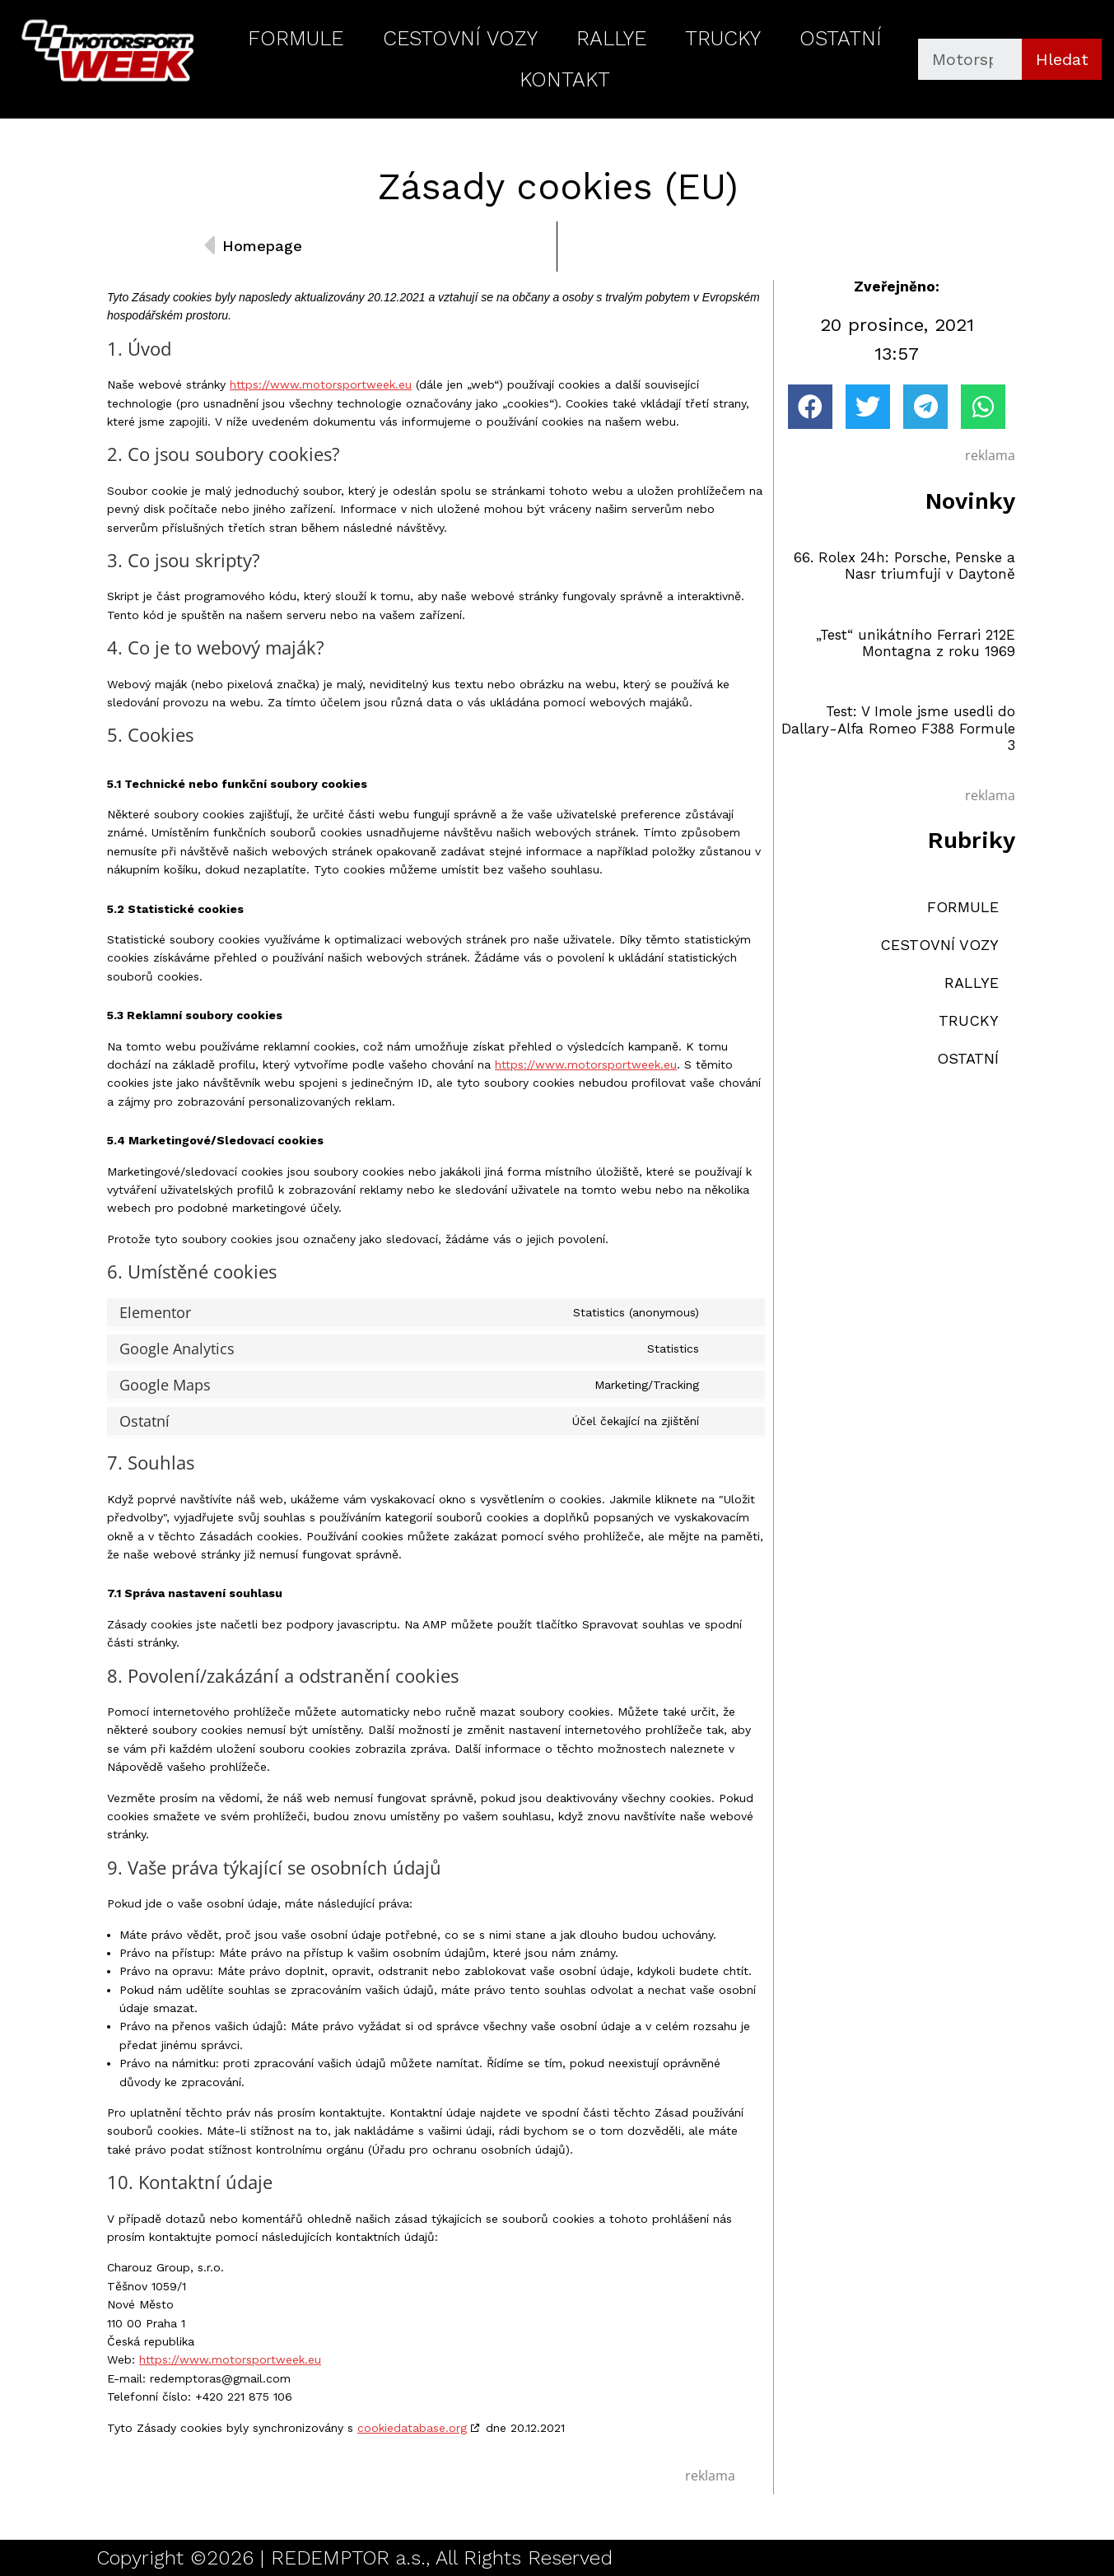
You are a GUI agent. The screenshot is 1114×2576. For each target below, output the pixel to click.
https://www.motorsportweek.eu (321, 384)
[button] (810, 406)
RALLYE (611, 38)
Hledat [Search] (1062, 59)
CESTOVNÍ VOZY (460, 38)
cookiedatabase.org (412, 2427)
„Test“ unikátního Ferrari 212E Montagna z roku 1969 (915, 643)
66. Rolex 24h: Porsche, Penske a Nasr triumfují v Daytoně (904, 565)
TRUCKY (723, 38)
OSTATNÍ (840, 38)
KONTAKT (565, 79)
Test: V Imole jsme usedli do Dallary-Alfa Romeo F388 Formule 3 (898, 728)
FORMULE (295, 38)
